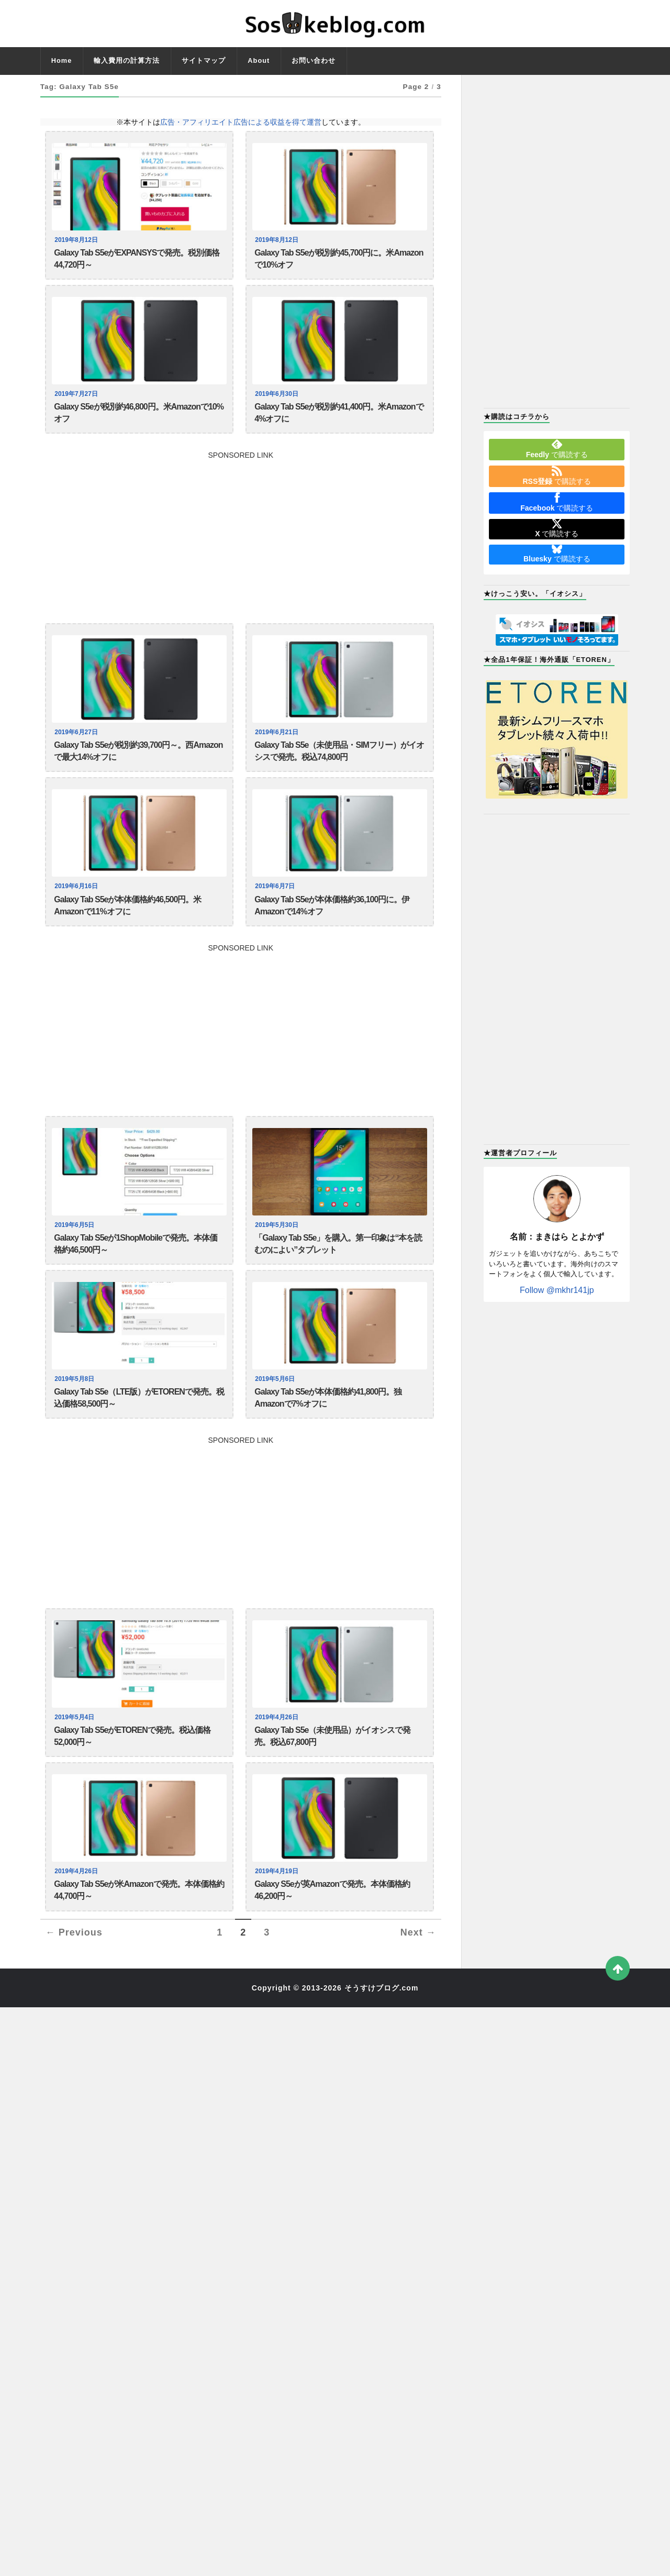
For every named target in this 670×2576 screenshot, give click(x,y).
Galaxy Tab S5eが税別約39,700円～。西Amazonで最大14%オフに (138, 764)
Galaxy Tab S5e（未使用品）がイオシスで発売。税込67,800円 (332, 1772)
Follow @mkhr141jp (557, 1290)
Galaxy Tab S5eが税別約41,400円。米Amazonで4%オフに (338, 421)
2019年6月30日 (278, 399)
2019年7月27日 (77, 399)
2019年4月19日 (278, 1910)
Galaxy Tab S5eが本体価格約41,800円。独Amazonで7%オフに (327, 1428)
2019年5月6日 (276, 1406)
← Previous (74, 1976)
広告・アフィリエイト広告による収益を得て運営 (240, 122)
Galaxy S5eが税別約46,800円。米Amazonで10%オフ (139, 421)
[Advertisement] (241, 543)
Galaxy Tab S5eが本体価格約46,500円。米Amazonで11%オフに (127, 924)
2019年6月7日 (276, 902)
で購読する (557, 449)
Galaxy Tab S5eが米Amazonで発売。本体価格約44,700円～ (139, 1931)
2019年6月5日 (75, 1247)
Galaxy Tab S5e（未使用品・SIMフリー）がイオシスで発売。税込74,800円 (339, 764)
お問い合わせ (314, 60)
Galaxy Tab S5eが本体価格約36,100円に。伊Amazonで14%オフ (331, 924)
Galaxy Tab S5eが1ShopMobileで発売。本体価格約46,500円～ (135, 1268)
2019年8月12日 (77, 240)
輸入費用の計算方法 (127, 60)
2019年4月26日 (278, 1750)
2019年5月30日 (278, 1247)
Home (61, 60)
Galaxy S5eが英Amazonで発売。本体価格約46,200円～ (332, 1931)
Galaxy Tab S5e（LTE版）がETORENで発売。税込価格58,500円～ (139, 1428)
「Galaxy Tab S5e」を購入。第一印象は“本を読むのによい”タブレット (338, 1268)
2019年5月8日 (75, 1406)
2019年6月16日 (77, 902)
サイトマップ (204, 60)
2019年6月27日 (77, 743)
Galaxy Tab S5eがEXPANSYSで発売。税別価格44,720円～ (136, 261)
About (259, 60)
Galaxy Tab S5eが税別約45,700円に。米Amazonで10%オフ (338, 261)
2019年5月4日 (75, 1750)
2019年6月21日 (278, 743)
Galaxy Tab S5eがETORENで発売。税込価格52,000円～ (132, 1772)
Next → (418, 1976)
